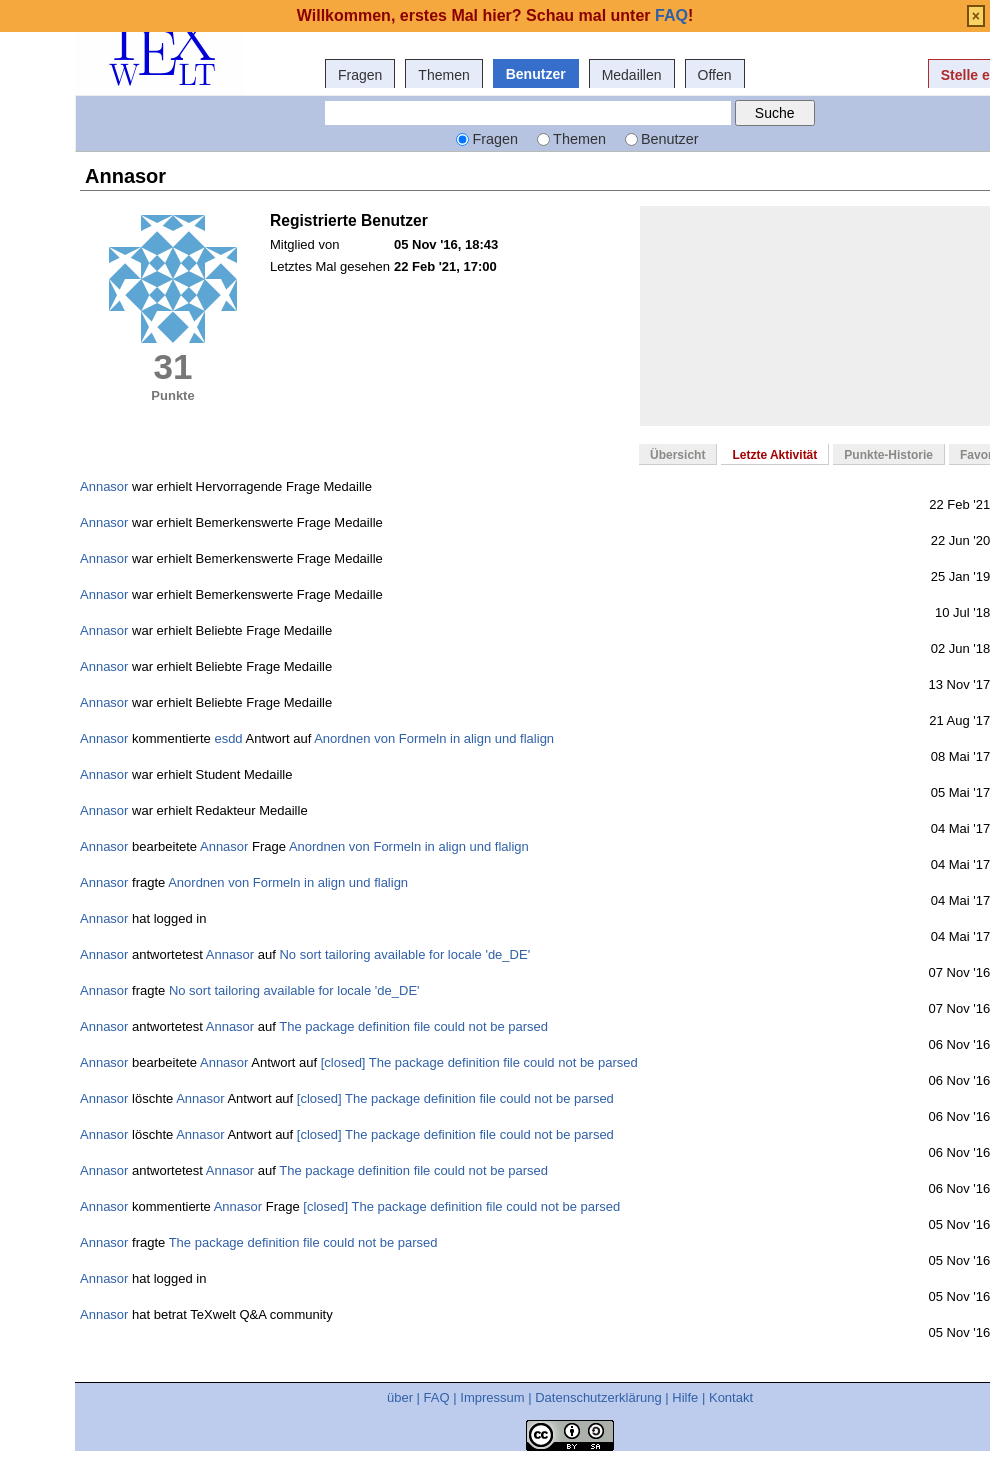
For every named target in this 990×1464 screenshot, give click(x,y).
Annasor (104, 486)
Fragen (360, 75)
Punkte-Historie (888, 455)
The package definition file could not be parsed (413, 1026)
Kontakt (731, 1397)
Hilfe (685, 1397)
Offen (715, 75)
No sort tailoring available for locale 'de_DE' (404, 954)
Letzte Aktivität (774, 455)
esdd (228, 738)
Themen (443, 75)
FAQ (437, 1397)
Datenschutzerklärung (598, 1397)
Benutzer (536, 74)
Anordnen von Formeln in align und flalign (434, 738)
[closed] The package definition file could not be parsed (479, 1062)
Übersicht (677, 455)
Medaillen (632, 75)
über (400, 1397)
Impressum (492, 1397)
